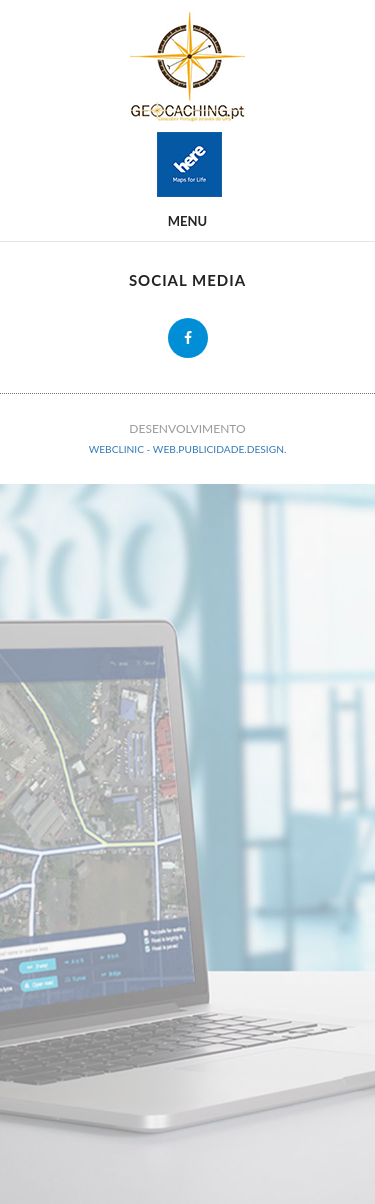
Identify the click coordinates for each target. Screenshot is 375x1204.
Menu (187, 221)
